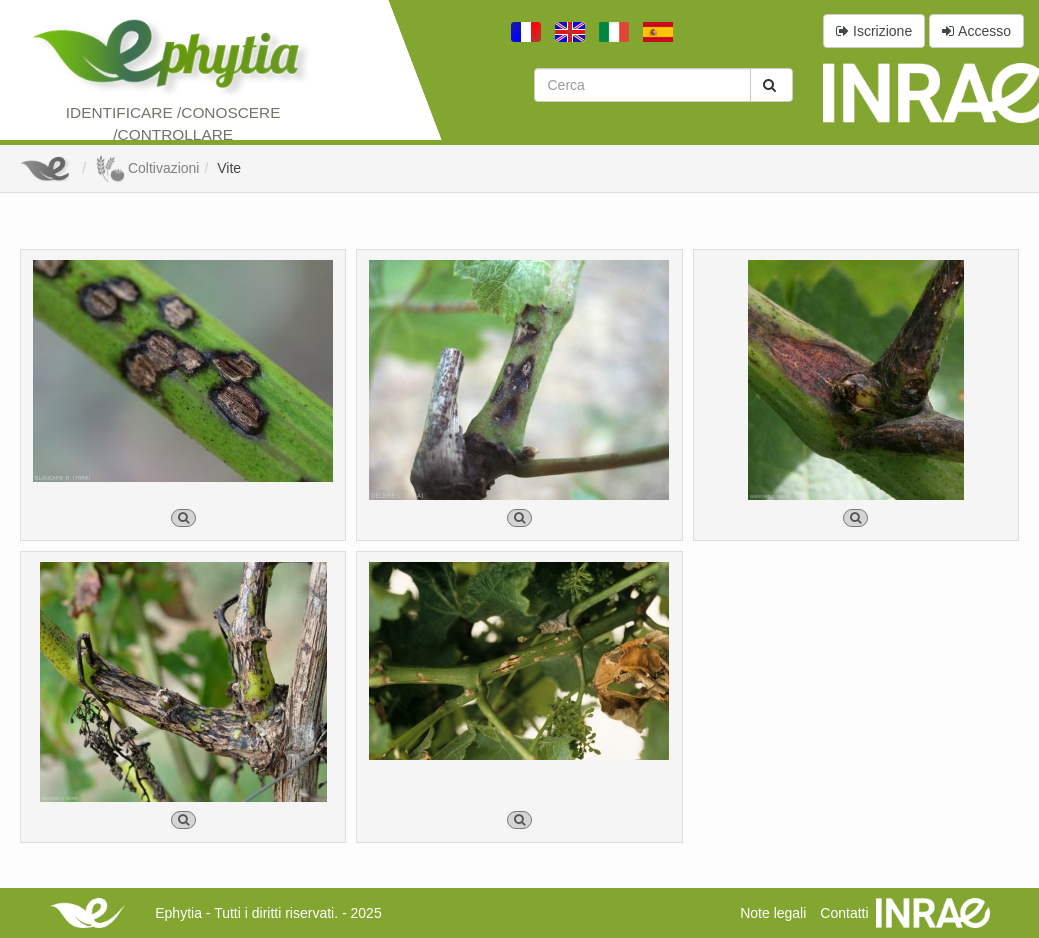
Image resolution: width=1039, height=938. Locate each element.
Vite (229, 168)
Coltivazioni (147, 168)
